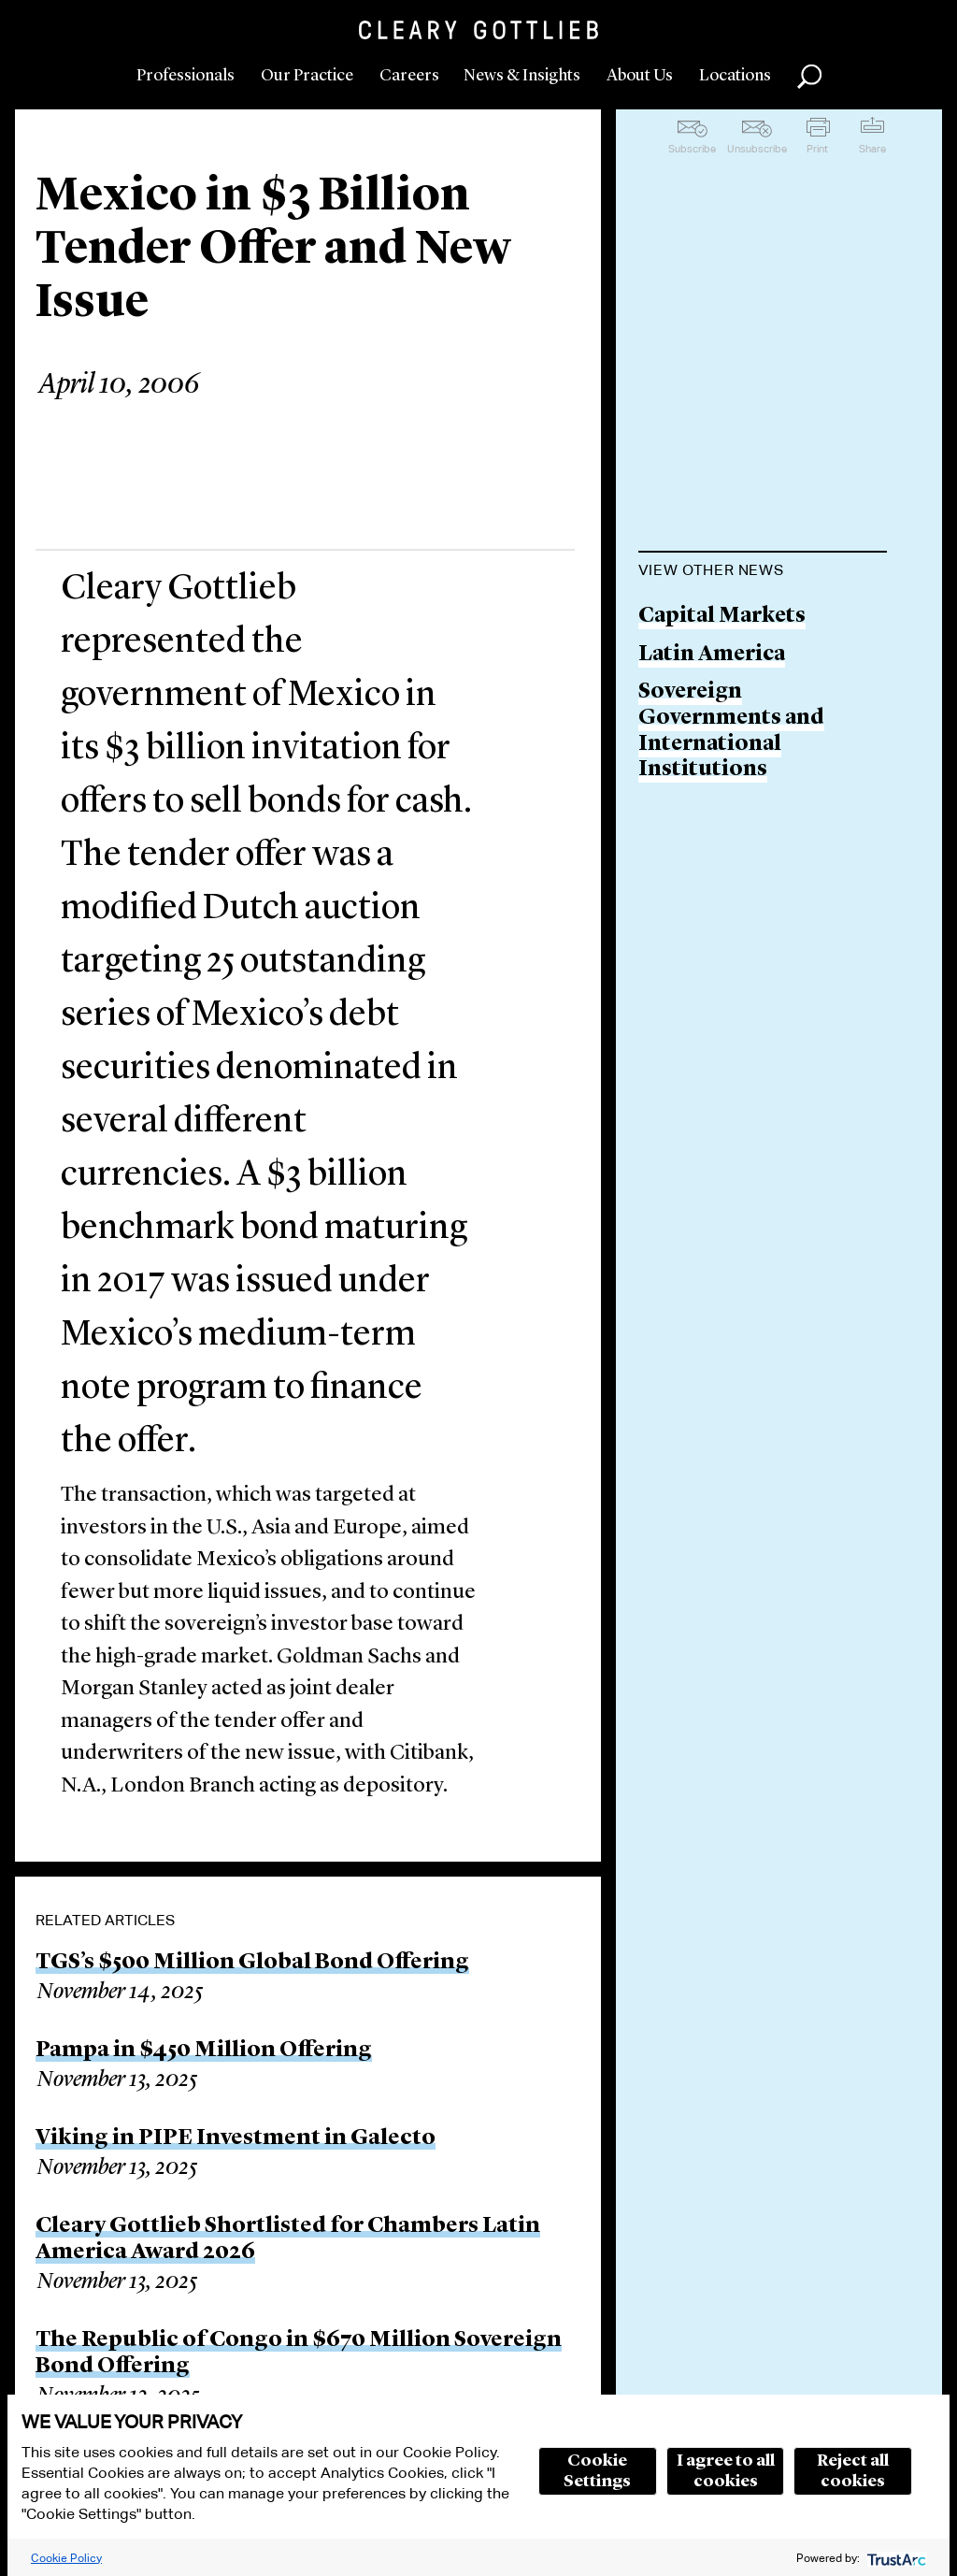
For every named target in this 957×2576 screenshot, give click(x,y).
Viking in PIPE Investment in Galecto (236, 2138)
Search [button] (809, 77)
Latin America (711, 655)
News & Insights (522, 75)
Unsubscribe (757, 148)
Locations (735, 75)
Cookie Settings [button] (597, 2471)
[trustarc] (895, 2557)
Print (817, 148)
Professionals (185, 75)
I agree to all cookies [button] (726, 2471)
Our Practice (307, 75)
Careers (409, 75)
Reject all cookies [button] (853, 2471)
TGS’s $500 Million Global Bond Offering (252, 1962)
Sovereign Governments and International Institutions (731, 731)
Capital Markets (722, 616)
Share (872, 148)
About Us (640, 75)
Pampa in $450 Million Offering (204, 2050)
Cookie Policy (66, 2558)
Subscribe (692, 148)
